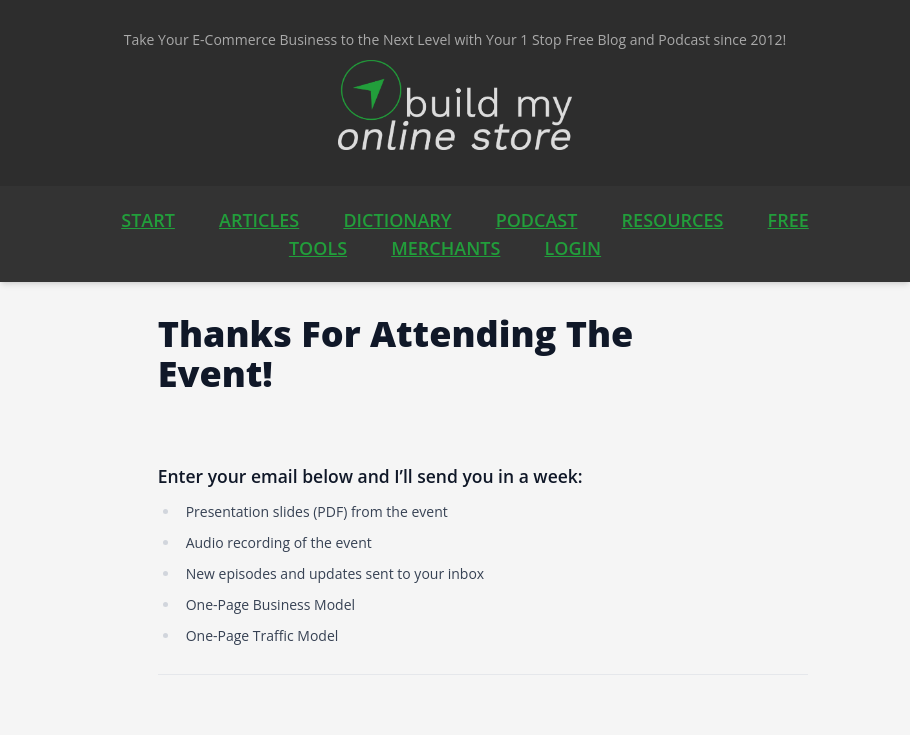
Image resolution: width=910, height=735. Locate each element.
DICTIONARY (397, 220)
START (148, 220)
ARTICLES (259, 220)
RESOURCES (673, 220)
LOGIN (573, 248)
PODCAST (537, 220)
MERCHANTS (445, 248)
